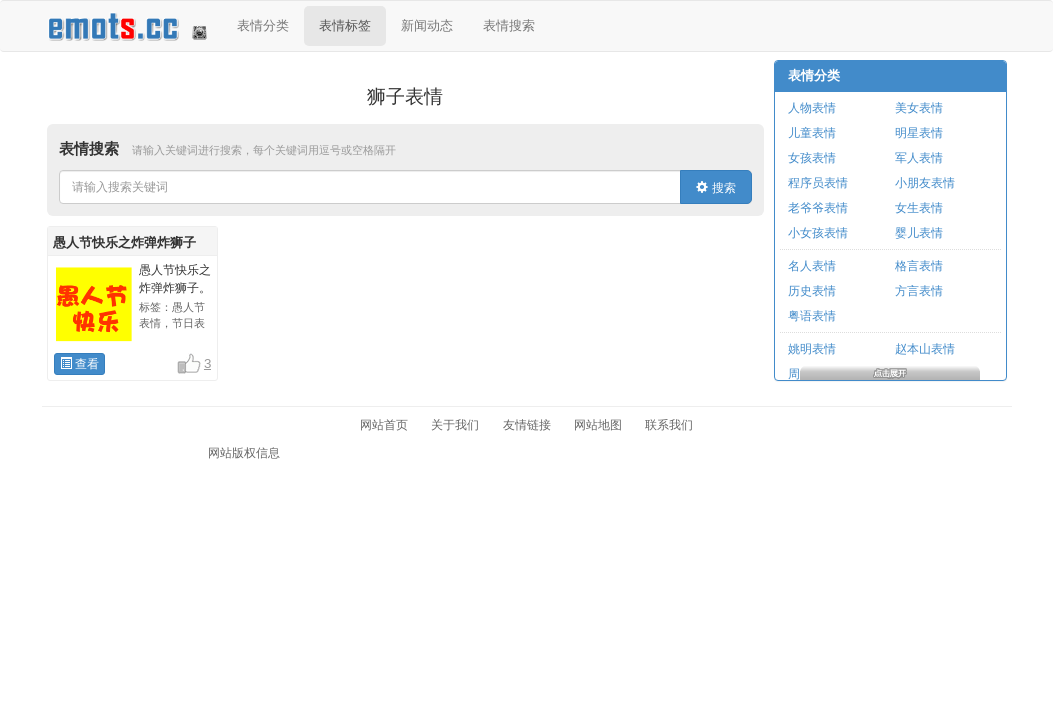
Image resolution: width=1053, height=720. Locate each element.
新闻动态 (427, 25)
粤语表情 (812, 316)
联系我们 (669, 425)
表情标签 (345, 25)
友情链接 (527, 425)
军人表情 (919, 158)
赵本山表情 (925, 349)
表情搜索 (509, 25)
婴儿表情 (919, 233)
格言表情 (919, 266)
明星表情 (919, 133)
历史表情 (812, 291)
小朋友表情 (925, 183)
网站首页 (384, 425)
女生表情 (919, 208)
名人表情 (812, 266)
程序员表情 (818, 183)
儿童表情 (812, 133)
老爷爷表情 (818, 208)
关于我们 (455, 425)
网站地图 (598, 425)
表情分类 (263, 25)
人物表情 (812, 108)
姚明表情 (812, 349)
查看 (79, 364)
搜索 (715, 188)
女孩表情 (812, 158)
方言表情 (919, 291)
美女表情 (919, 108)
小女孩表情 (818, 233)
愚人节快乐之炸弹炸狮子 (124, 242)
